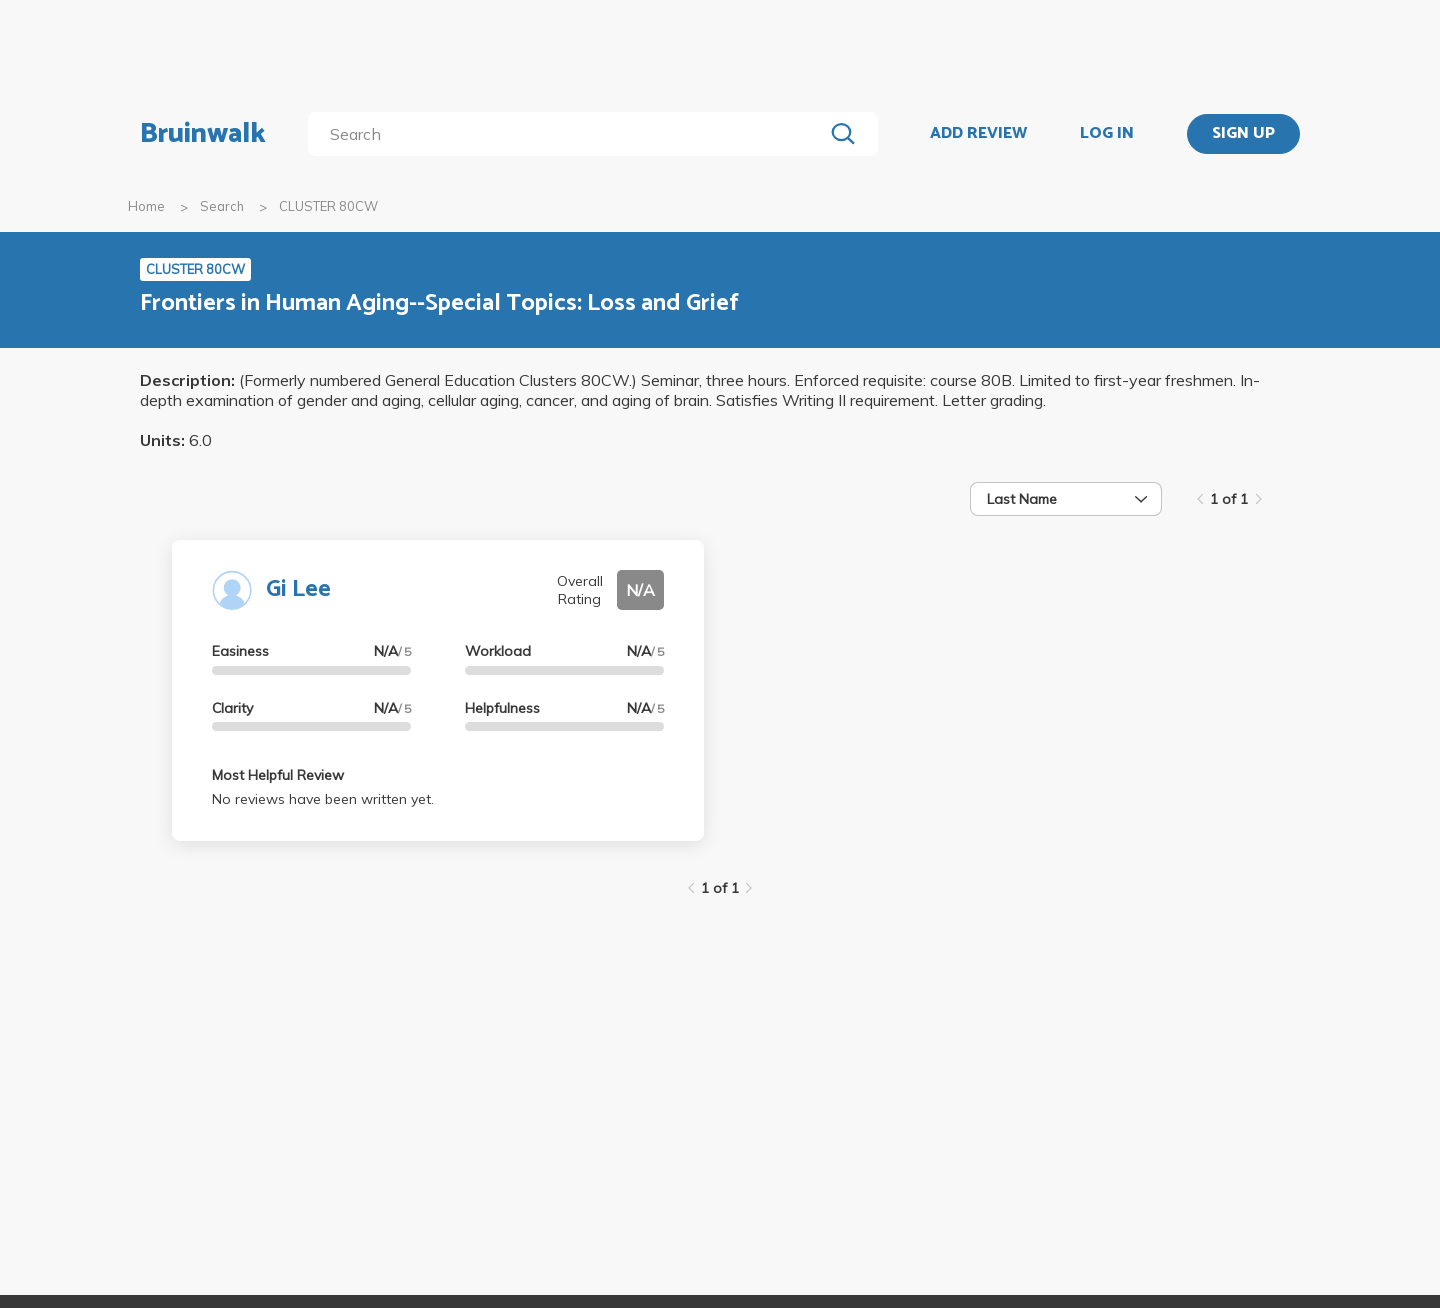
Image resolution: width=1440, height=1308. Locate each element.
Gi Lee (298, 589)
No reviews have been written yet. (323, 799)
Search (222, 206)
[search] (569, 134)
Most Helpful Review (278, 775)
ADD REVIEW (978, 134)
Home (146, 206)
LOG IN (1107, 134)
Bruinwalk (203, 134)
